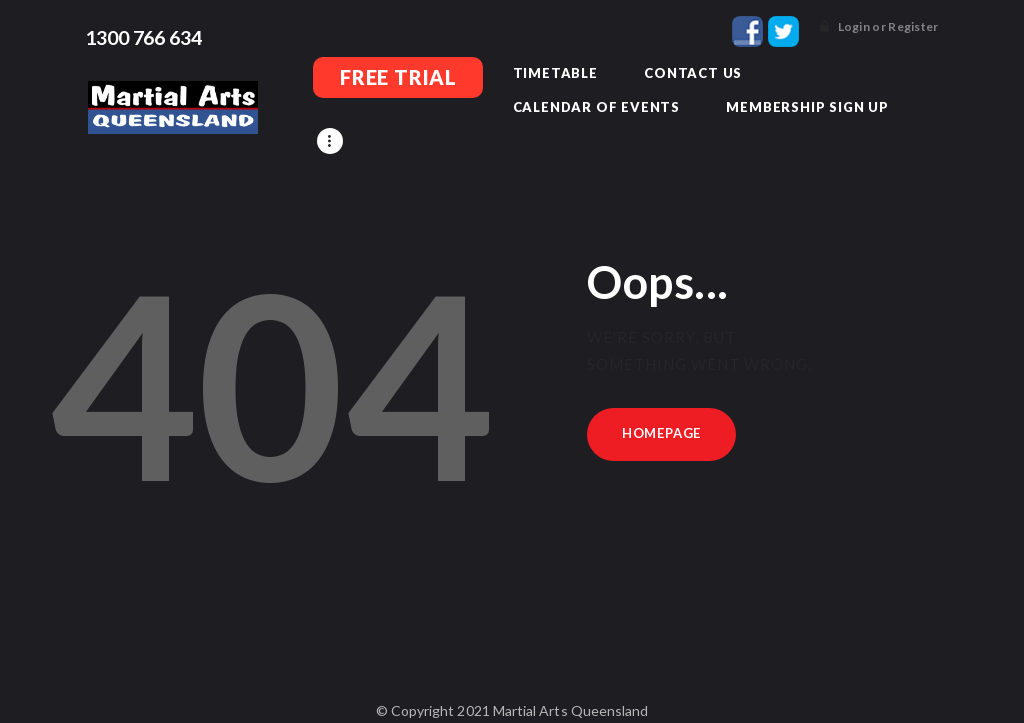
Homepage (661, 405)
